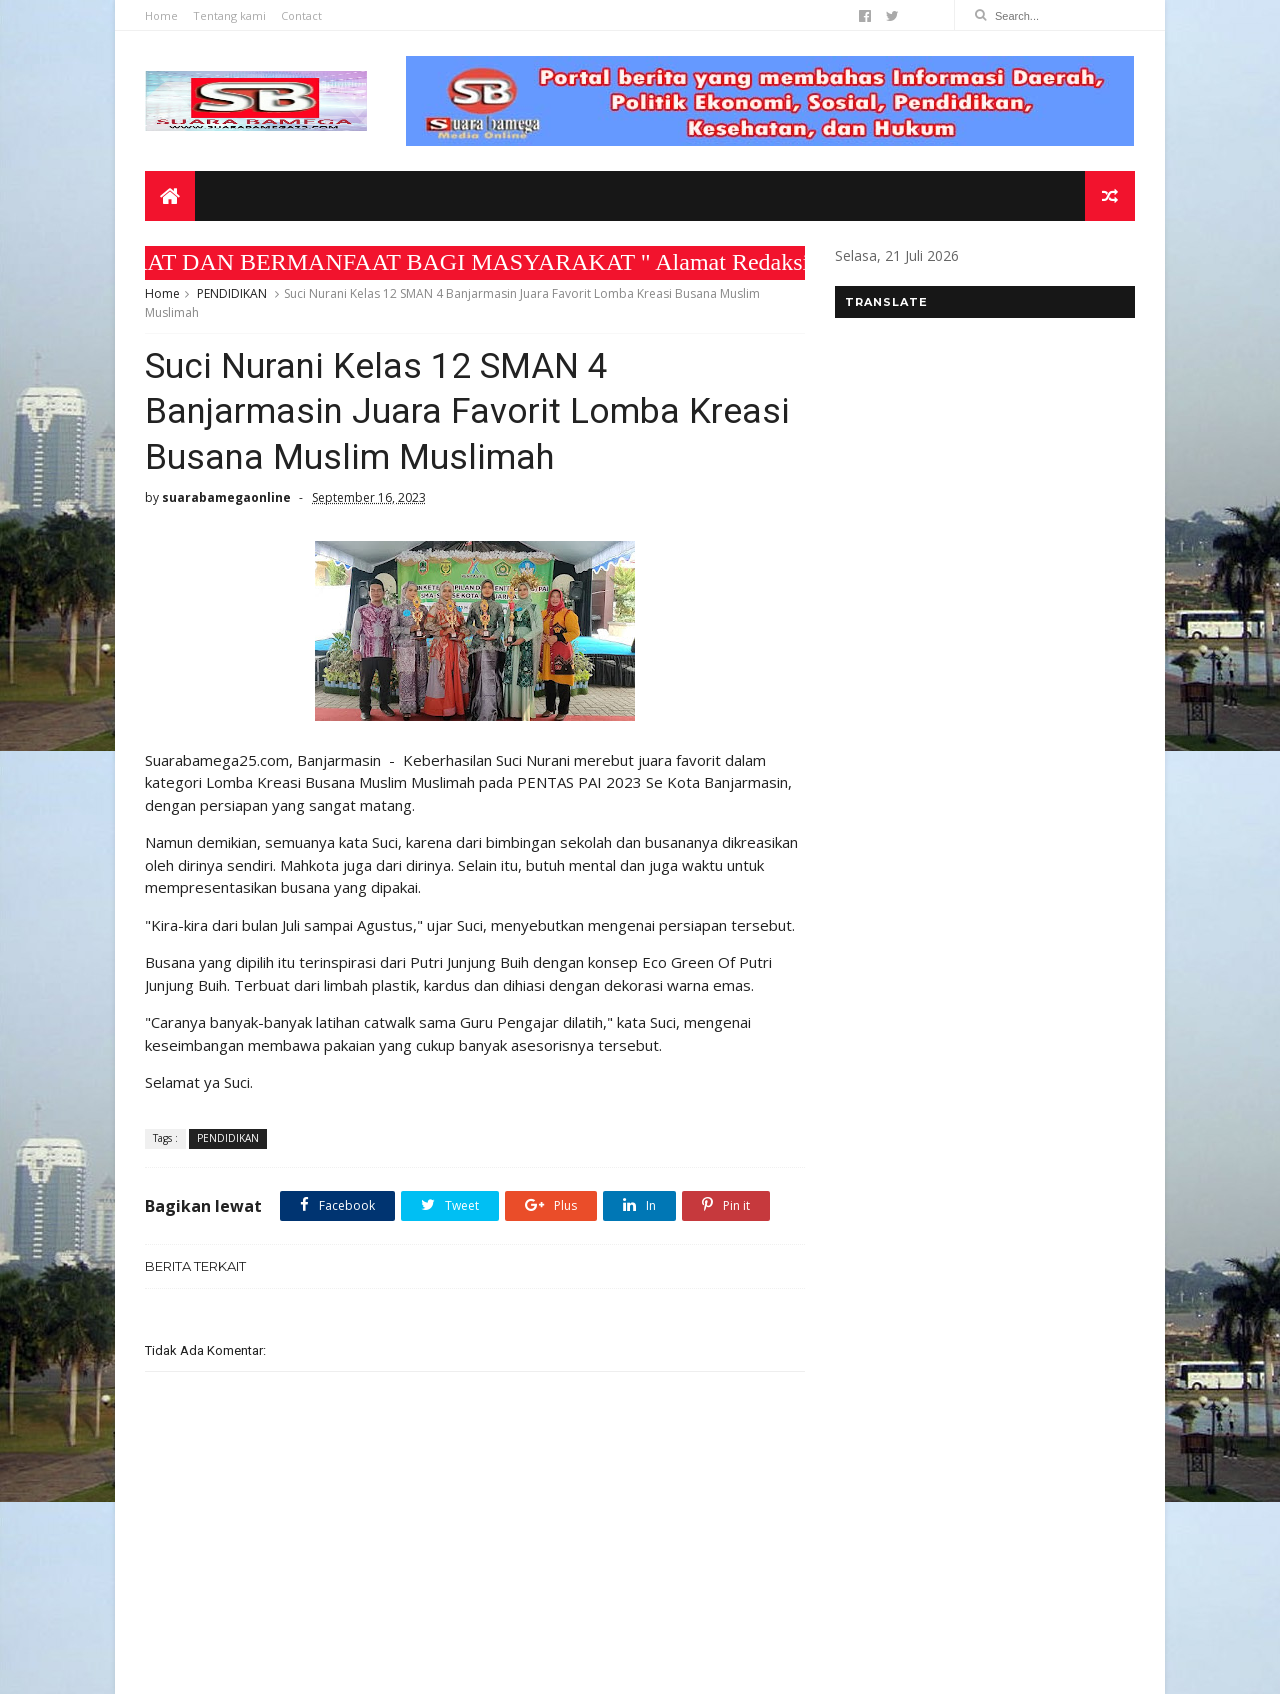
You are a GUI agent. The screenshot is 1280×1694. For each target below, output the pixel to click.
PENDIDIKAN (232, 293)
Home (161, 15)
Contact (301, 15)
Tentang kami (229, 15)
